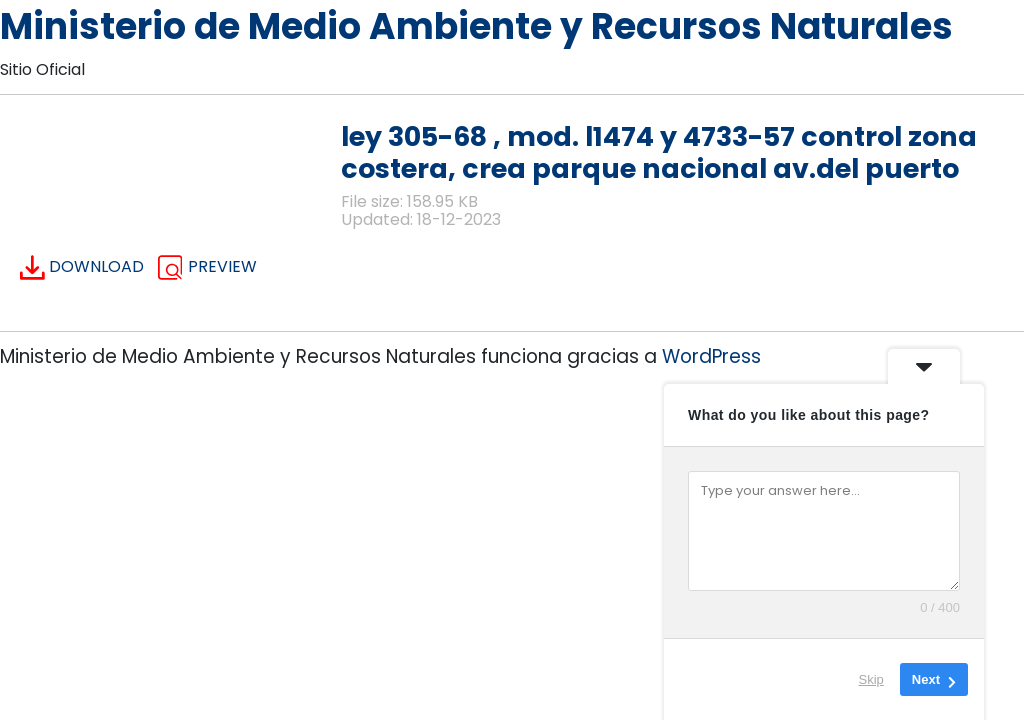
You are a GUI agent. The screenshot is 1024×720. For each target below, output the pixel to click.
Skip (871, 679)
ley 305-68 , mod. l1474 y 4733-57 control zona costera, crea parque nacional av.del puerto (659, 152)
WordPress (711, 356)
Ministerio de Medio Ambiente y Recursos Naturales (476, 26)
